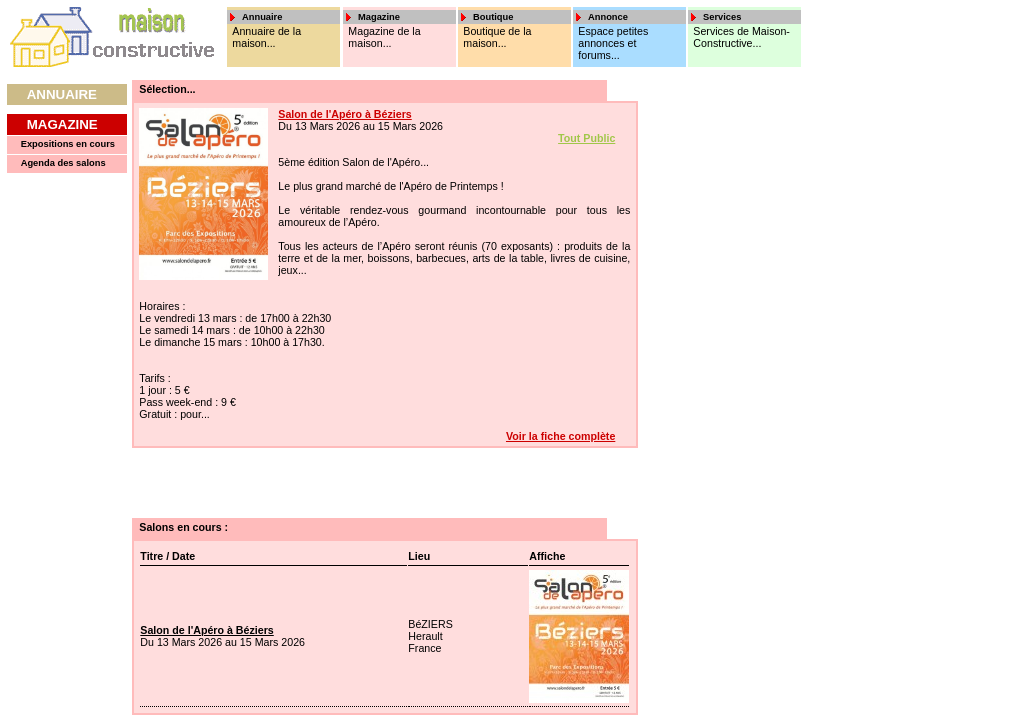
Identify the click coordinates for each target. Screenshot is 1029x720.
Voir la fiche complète (560, 436)
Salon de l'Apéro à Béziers (344, 114)
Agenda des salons (63, 163)
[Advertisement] (708, 380)
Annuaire (62, 94)
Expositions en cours (68, 144)
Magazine (62, 124)
